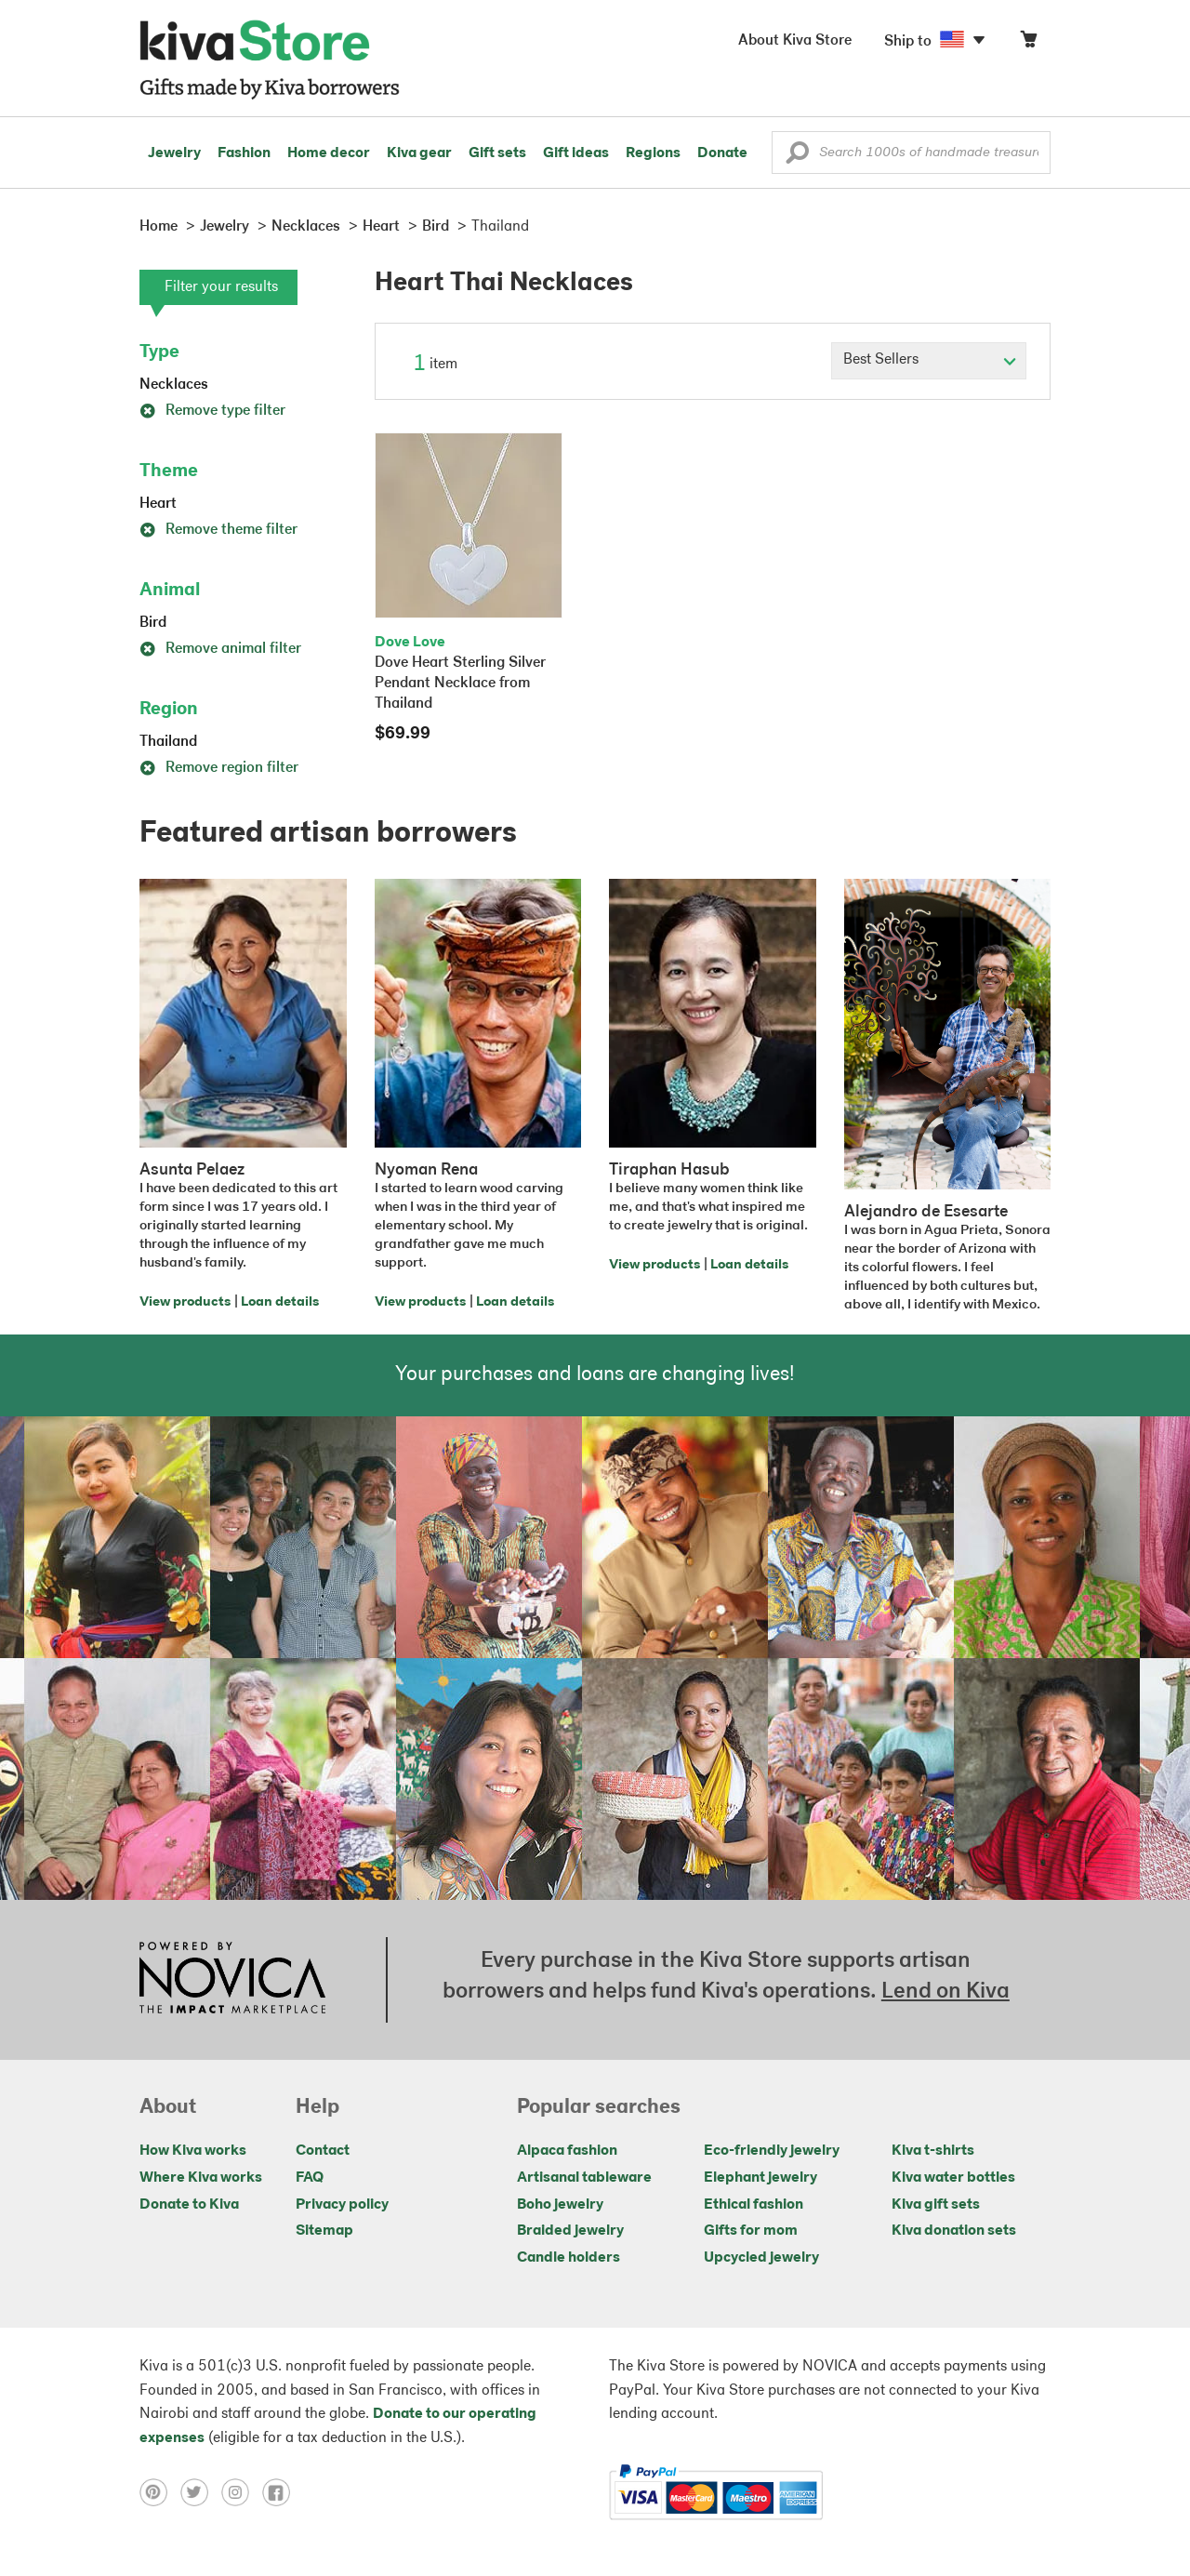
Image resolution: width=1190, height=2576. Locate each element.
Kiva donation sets (954, 2231)
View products (185, 1302)
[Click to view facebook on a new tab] (280, 2492)
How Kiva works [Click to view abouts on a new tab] (192, 2151)
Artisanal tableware (584, 2178)
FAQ (310, 2178)
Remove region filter (218, 768)
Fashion (244, 153)
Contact (323, 2151)
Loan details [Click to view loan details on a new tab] (280, 1302)
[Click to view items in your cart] (1028, 43)
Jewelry (174, 153)
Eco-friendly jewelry (772, 2151)
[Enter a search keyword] (911, 152)
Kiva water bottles (953, 2178)
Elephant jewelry (760, 2178)
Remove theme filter (218, 530)
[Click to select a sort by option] (928, 360)
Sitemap (324, 2231)
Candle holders (568, 2258)
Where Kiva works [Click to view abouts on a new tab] (200, 2178)
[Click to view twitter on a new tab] (200, 2492)
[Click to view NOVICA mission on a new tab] (232, 1979)
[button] (797, 157)
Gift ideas (576, 153)
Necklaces (173, 385)
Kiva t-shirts (933, 2151)
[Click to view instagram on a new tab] (241, 2492)
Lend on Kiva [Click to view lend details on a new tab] (945, 1992)
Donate (722, 153)
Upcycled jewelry (761, 2258)
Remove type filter (212, 411)
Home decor (328, 153)
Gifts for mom (751, 2231)
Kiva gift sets (936, 2205)
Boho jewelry (560, 2205)
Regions (653, 153)
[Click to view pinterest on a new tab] (159, 2492)
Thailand (168, 742)
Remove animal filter (220, 649)
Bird (152, 623)
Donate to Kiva (189, 2205)
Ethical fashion (753, 2205)
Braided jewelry (570, 2231)
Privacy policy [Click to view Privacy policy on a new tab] (342, 2205)
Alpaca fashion (567, 2151)
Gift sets (497, 153)
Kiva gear (419, 153)
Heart (158, 504)
